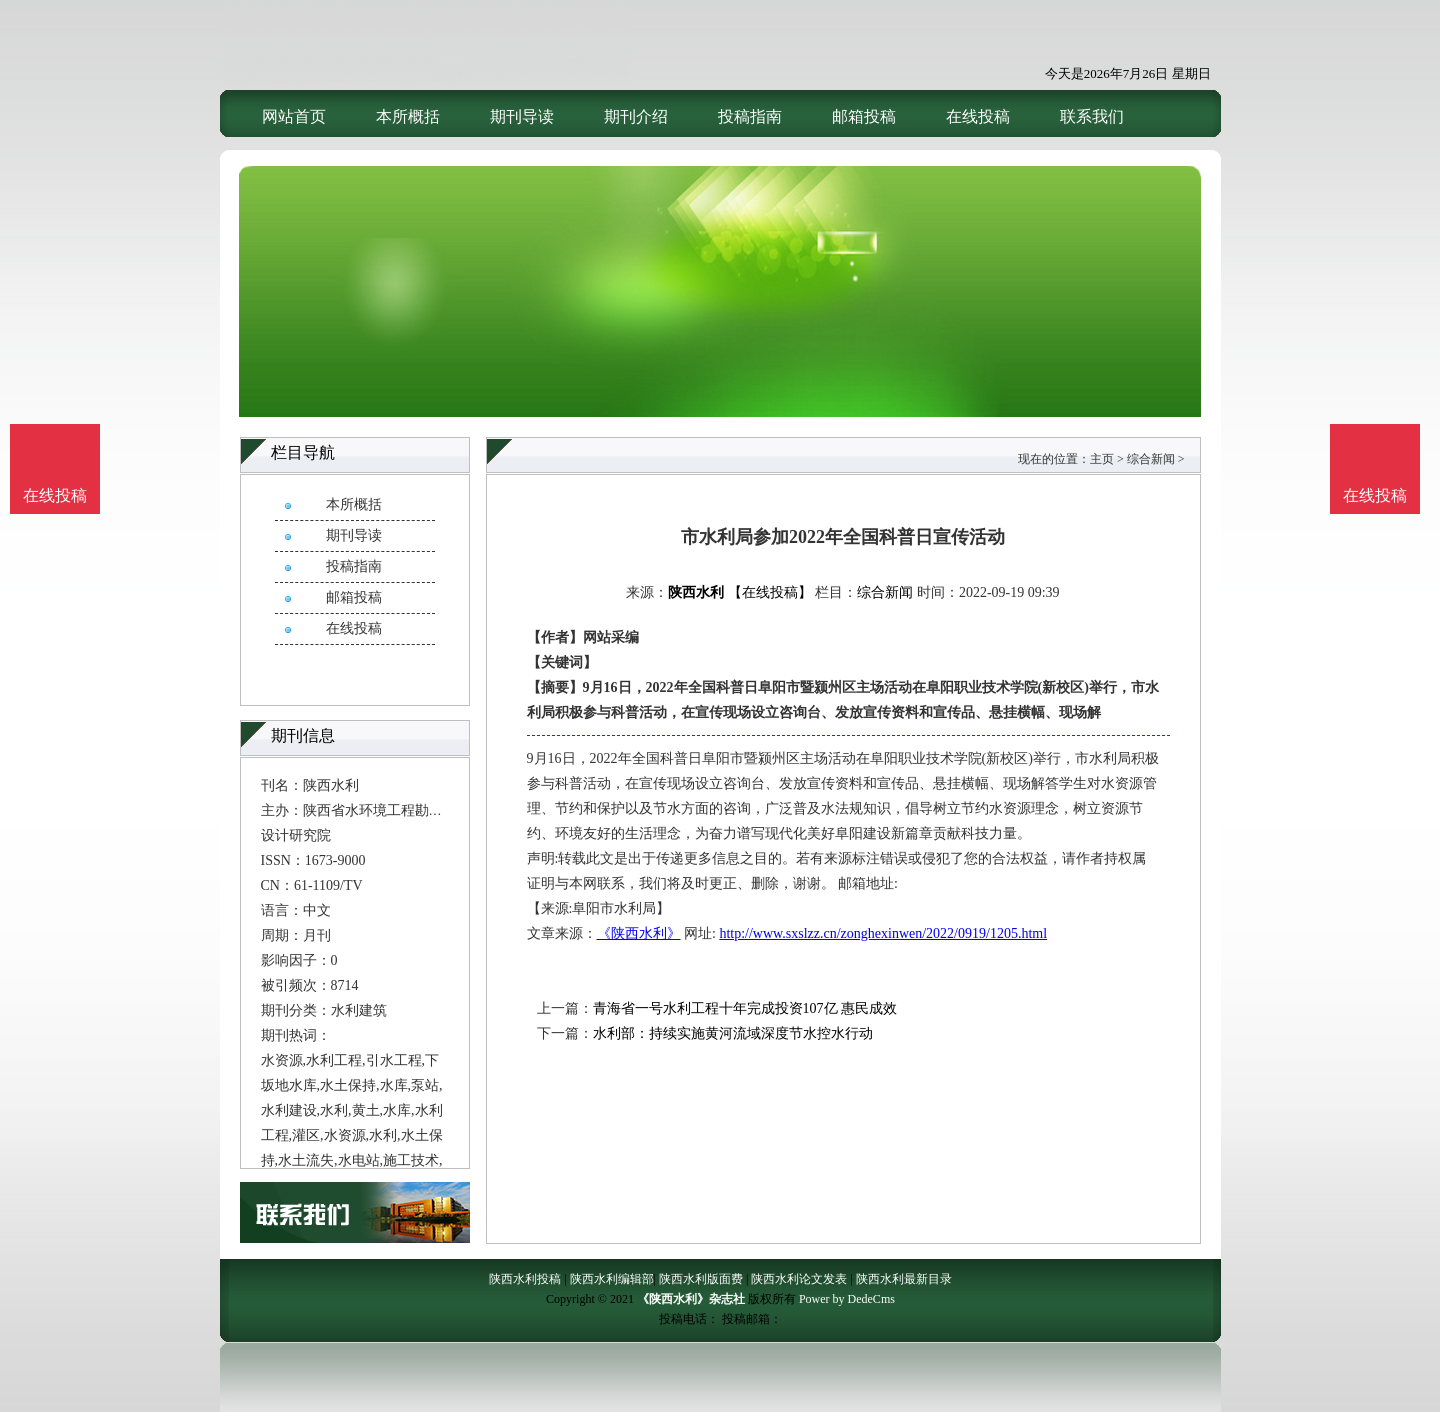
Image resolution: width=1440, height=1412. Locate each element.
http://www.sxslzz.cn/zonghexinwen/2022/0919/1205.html (883, 933)
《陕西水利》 (639, 933)
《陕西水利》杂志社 (691, 1299)
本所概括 (408, 116)
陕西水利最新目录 (904, 1279)
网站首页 (294, 116)
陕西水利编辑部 (612, 1279)
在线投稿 (978, 116)
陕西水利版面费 (701, 1279)
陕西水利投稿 (525, 1279)
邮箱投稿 (864, 116)
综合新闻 (1151, 459)
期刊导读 (522, 116)
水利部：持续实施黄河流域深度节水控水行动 (733, 1033)
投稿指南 (750, 116)
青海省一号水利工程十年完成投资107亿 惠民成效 (745, 1008)
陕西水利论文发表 (799, 1279)
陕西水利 (696, 592)
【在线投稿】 (770, 592)
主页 (1102, 459)
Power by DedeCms (847, 1299)
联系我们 (1092, 116)
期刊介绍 (636, 116)
